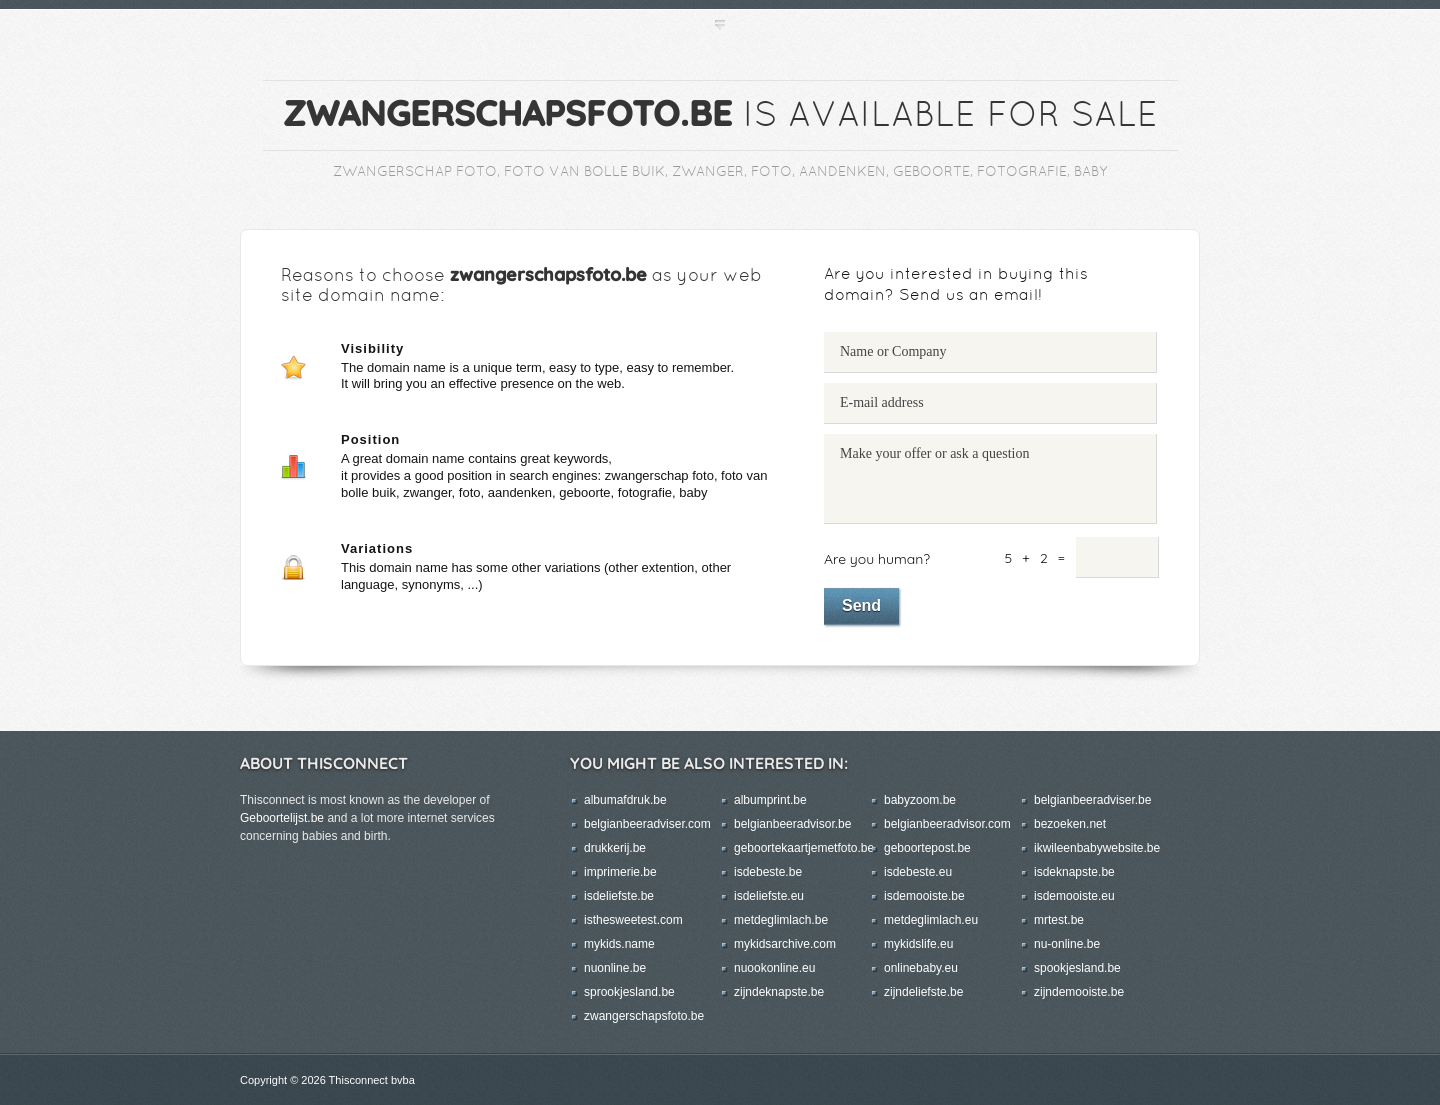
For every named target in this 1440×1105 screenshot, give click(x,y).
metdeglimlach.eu (931, 920)
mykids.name (619, 944)
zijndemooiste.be (1079, 992)
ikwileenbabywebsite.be (1097, 848)
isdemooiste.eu (1074, 896)
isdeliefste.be (619, 896)
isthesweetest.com (633, 920)
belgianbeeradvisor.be (792, 824)
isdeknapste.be (1074, 872)
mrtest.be (1059, 920)
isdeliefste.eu (769, 896)
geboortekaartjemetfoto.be (804, 848)
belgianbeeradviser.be (1092, 800)
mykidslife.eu (918, 944)
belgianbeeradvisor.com (947, 824)
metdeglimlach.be (781, 920)
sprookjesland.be (629, 992)
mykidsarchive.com (785, 944)
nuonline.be (615, 968)
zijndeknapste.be (779, 992)
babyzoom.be (920, 800)
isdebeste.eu (918, 872)
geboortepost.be (927, 848)
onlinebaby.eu (921, 968)
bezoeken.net (1070, 824)
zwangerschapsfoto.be (644, 1016)
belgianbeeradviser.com (647, 824)
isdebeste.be (768, 872)
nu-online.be (1067, 944)
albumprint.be (770, 800)
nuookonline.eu (774, 968)
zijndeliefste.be (923, 992)
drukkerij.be (615, 848)
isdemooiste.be (924, 896)
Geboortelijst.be (282, 818)
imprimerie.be (620, 872)
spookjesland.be (1077, 968)
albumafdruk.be (625, 800)
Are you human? (877, 559)
